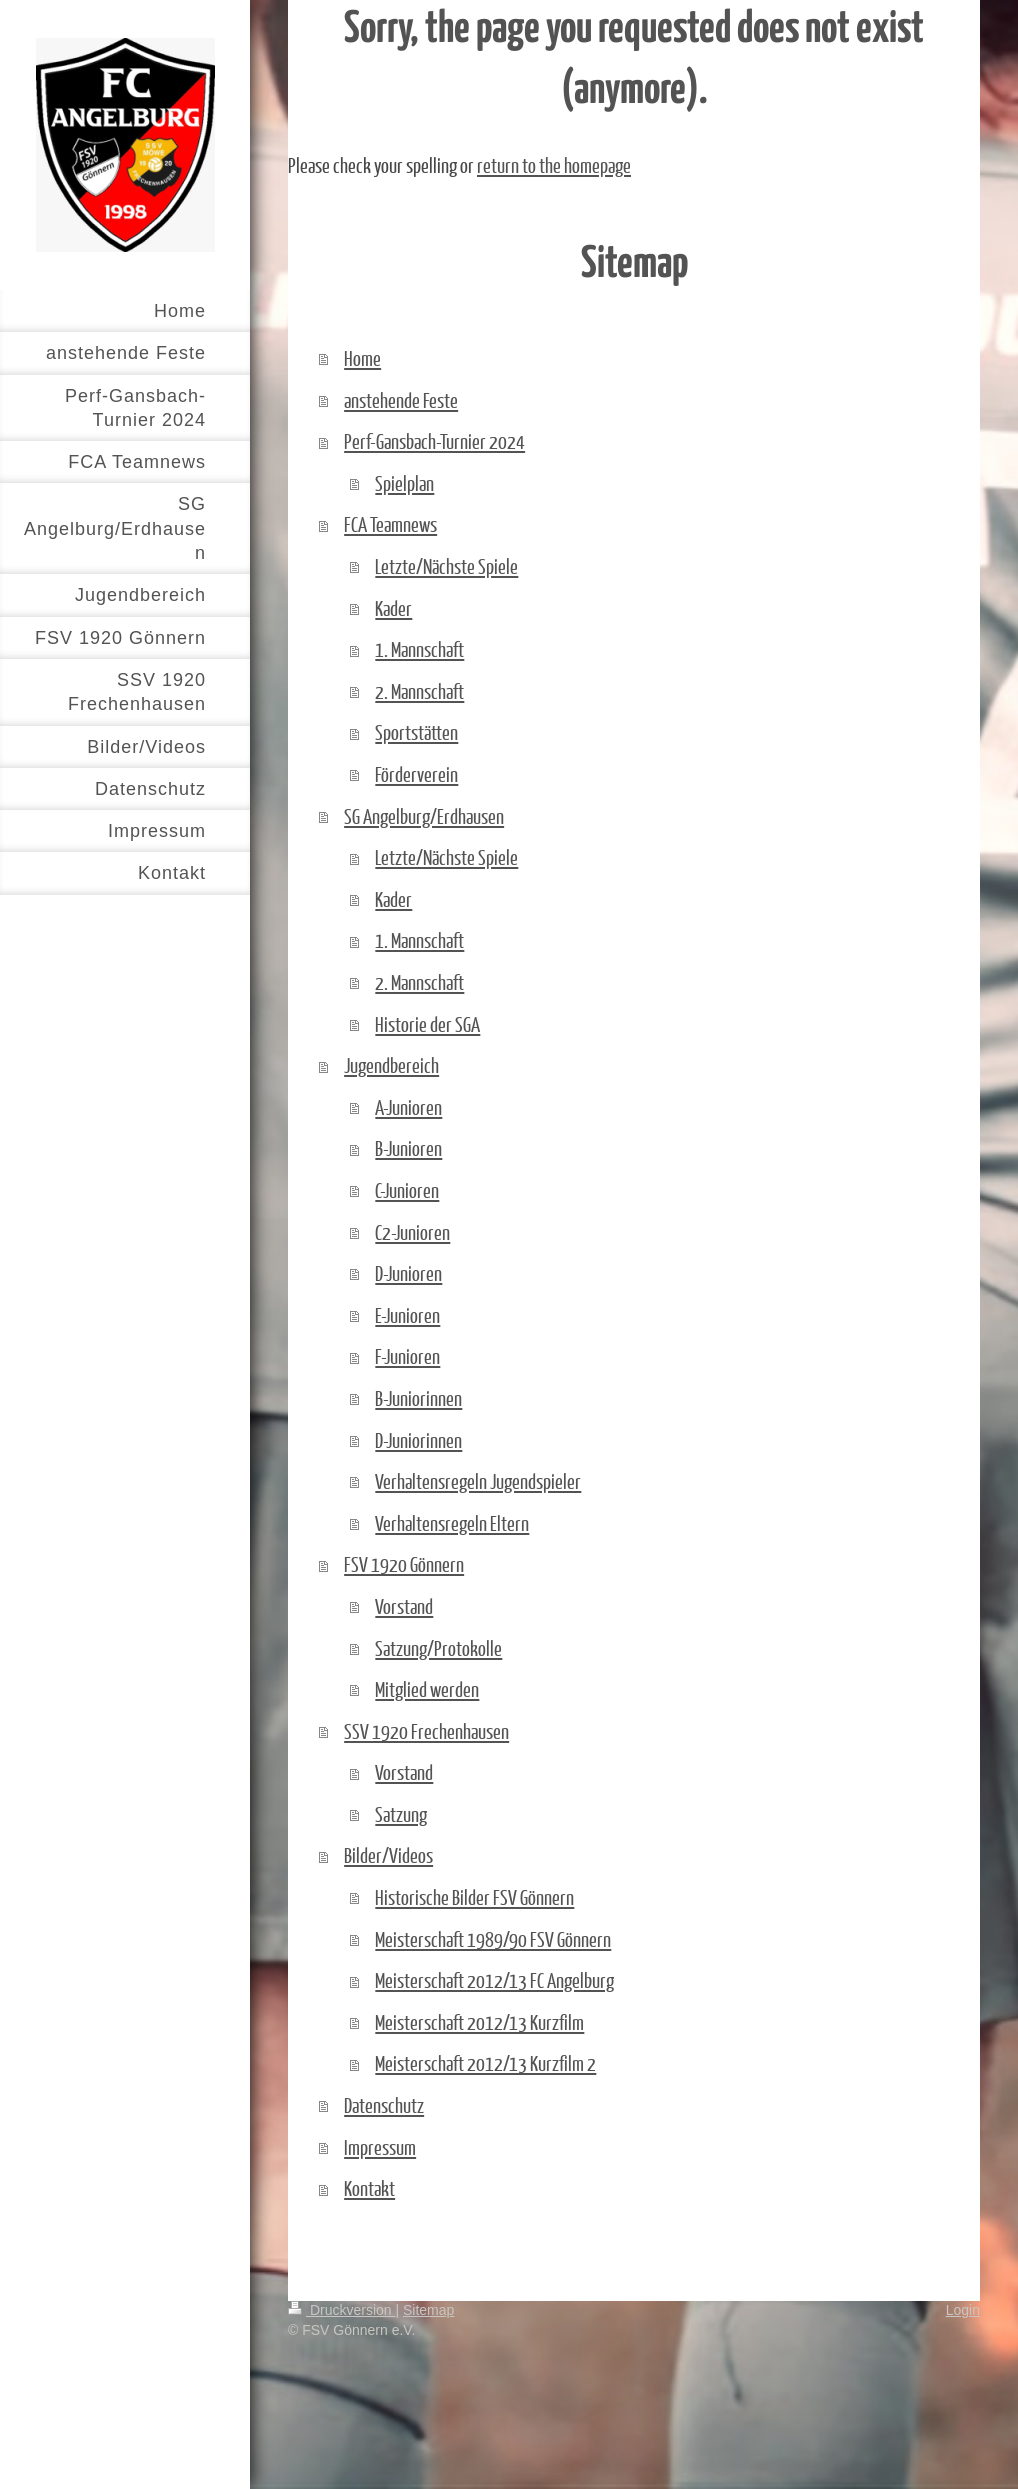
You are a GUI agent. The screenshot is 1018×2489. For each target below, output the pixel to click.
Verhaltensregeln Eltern (452, 1523)
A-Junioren (408, 1107)
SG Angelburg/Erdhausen (424, 816)
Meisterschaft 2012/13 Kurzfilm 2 (485, 2063)
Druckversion (341, 2310)
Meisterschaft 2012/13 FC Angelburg (494, 1980)
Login (963, 2310)
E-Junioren (407, 1315)
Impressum (380, 2147)
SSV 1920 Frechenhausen (426, 1731)
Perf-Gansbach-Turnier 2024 (434, 441)
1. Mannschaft (419, 649)
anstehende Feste (401, 400)
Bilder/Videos (388, 1855)
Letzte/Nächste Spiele (446, 566)
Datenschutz (384, 2105)
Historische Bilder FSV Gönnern (474, 1897)
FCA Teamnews (390, 524)
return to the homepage (554, 165)
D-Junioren (408, 1273)
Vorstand (404, 1606)
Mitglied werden (427, 1689)
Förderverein (416, 774)
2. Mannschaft (419, 691)
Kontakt (369, 2188)
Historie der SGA (427, 1024)
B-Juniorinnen (418, 1398)
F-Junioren (407, 1356)
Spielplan (404, 483)
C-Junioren (407, 1190)
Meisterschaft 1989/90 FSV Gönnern (493, 1939)
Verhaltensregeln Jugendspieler (478, 1481)
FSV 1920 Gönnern (404, 1564)
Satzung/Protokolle (438, 1648)
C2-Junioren (412, 1232)
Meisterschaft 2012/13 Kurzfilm (479, 2022)
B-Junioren (408, 1148)
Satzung (401, 1814)
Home (362, 358)
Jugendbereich (391, 1065)
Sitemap (428, 2310)
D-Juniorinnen (418, 1440)
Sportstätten (416, 732)
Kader (393, 608)
